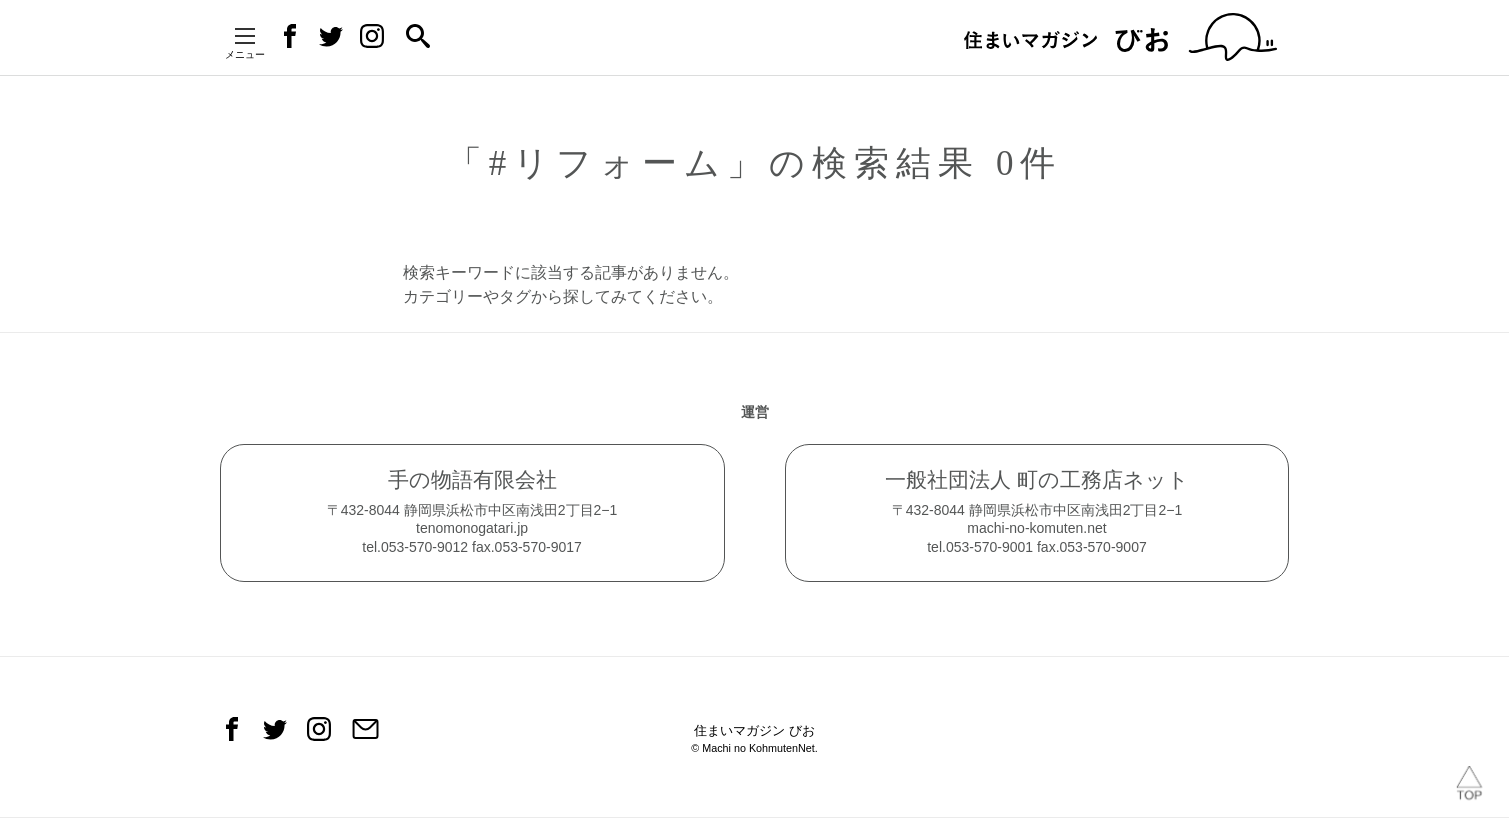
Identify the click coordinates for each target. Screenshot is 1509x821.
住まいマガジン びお (754, 741)
